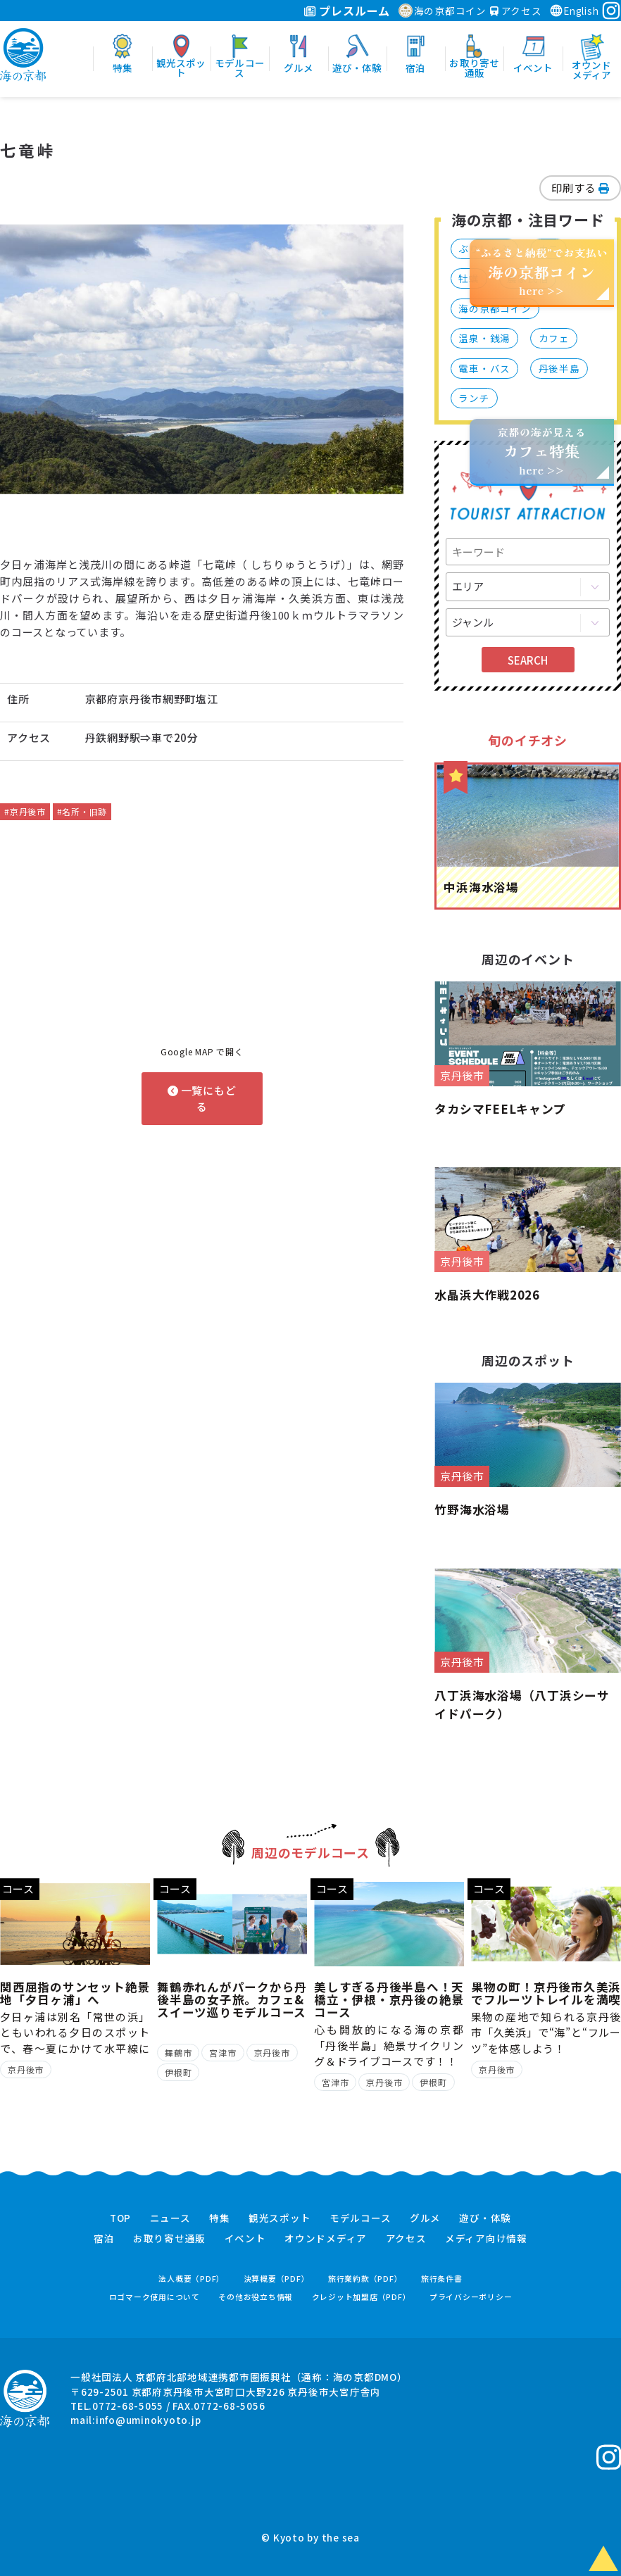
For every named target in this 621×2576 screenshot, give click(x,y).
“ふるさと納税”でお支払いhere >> (542, 271)
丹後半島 (559, 368)
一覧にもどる (202, 1098)
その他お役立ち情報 (255, 2297)
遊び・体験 (485, 2218)
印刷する (580, 187)
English (573, 11)
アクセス (516, 11)
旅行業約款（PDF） (365, 2278)
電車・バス (484, 368)
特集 (219, 2218)
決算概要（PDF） (277, 2278)
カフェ (554, 338)
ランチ (473, 398)
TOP (120, 2218)
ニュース (170, 2218)
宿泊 (104, 2239)
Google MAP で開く (202, 1051)
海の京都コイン (443, 11)
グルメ (425, 2218)
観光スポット (280, 2218)
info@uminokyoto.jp (148, 2420)
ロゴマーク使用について (154, 2297)
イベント (245, 2239)
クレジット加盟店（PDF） (361, 2297)
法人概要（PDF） (191, 2278)
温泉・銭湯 (484, 338)
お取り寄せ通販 (169, 2239)
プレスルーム (346, 10)
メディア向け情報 (486, 2239)
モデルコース (360, 2218)
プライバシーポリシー (471, 2297)
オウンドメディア (325, 2239)
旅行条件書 (442, 2278)
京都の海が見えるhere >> (541, 451)
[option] (202, 359)
